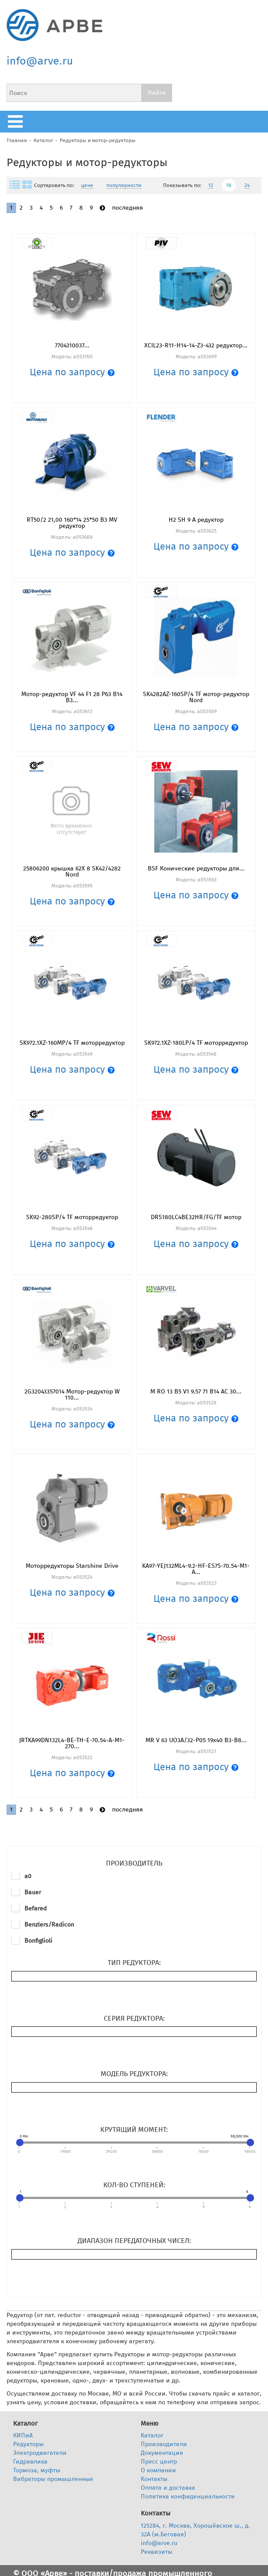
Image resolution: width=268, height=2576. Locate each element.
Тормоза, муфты (36, 2470)
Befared (35, 1908)
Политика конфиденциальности (188, 2496)
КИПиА (23, 2435)
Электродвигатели (40, 2453)
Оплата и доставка (168, 2487)
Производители (164, 2444)
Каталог (43, 140)
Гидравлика (30, 2461)
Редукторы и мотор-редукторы (98, 140)
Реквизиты (156, 2552)
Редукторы (28, 2444)
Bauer (32, 1892)
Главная (17, 140)
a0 (27, 1876)
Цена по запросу (72, 372)
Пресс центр (159, 2461)
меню (17, 122)
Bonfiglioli (38, 1940)
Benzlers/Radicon (49, 1924)
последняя (127, 207)
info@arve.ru (40, 61)
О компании (158, 2470)
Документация (162, 2453)
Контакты (154, 2479)
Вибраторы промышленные (53, 2479)
